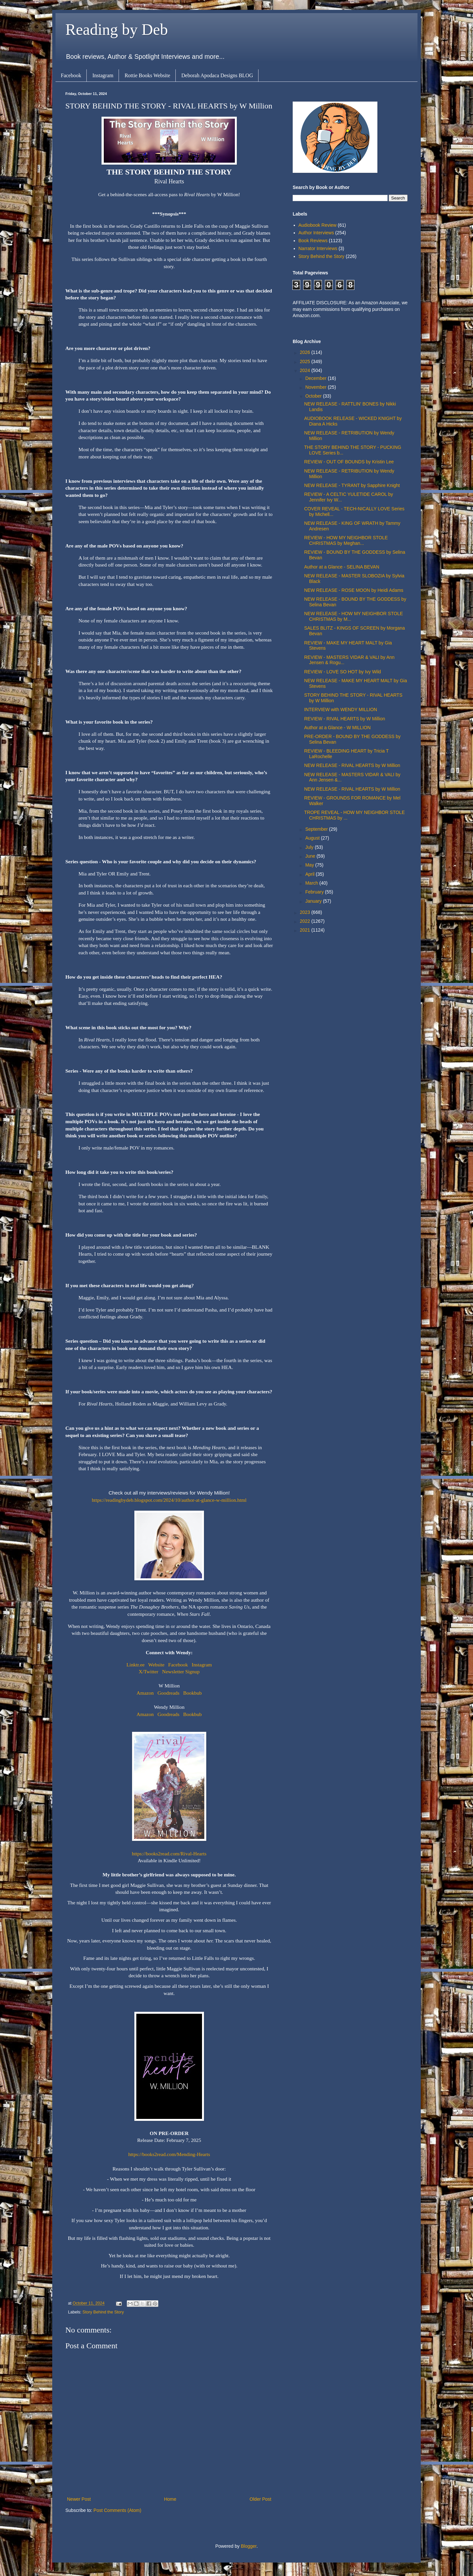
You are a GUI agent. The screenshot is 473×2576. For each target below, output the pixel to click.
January (314, 901)
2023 (305, 912)
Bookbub (192, 1693)
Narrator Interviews (318, 248)
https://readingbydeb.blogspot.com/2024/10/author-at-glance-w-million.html (169, 1500)
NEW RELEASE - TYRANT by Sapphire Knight (352, 485)
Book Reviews (313, 240)
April (310, 874)
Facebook (71, 75)
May (310, 865)
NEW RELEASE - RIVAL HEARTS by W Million (352, 765)
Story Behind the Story (103, 2312)
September (317, 829)
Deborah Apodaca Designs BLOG (217, 75)
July (310, 847)
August (313, 838)
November (316, 387)
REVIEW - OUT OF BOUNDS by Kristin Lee (349, 461)
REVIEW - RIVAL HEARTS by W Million (344, 718)
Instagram (102, 75)
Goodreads (169, 1693)
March (312, 883)
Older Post (260, 2499)
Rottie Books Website (147, 75)
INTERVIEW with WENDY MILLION (340, 709)
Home (170, 2499)
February (315, 891)
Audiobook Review (318, 225)
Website (156, 1664)
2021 (305, 930)
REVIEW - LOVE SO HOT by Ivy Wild (342, 671)
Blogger (248, 2546)
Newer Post (79, 2499)
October (314, 396)
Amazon (145, 1693)
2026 (305, 352)
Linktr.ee (135, 1664)
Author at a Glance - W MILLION (337, 727)
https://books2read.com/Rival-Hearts (169, 1853)
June (310, 856)
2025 (305, 361)
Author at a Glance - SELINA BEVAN (341, 566)
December (316, 378)
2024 (305, 370)
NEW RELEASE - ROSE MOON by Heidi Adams (353, 590)
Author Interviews (316, 232)
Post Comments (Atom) (117, 2510)
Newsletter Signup (181, 1671)
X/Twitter (148, 1671)
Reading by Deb (116, 29)
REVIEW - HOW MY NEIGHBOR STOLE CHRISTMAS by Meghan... (346, 540)
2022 (305, 921)
